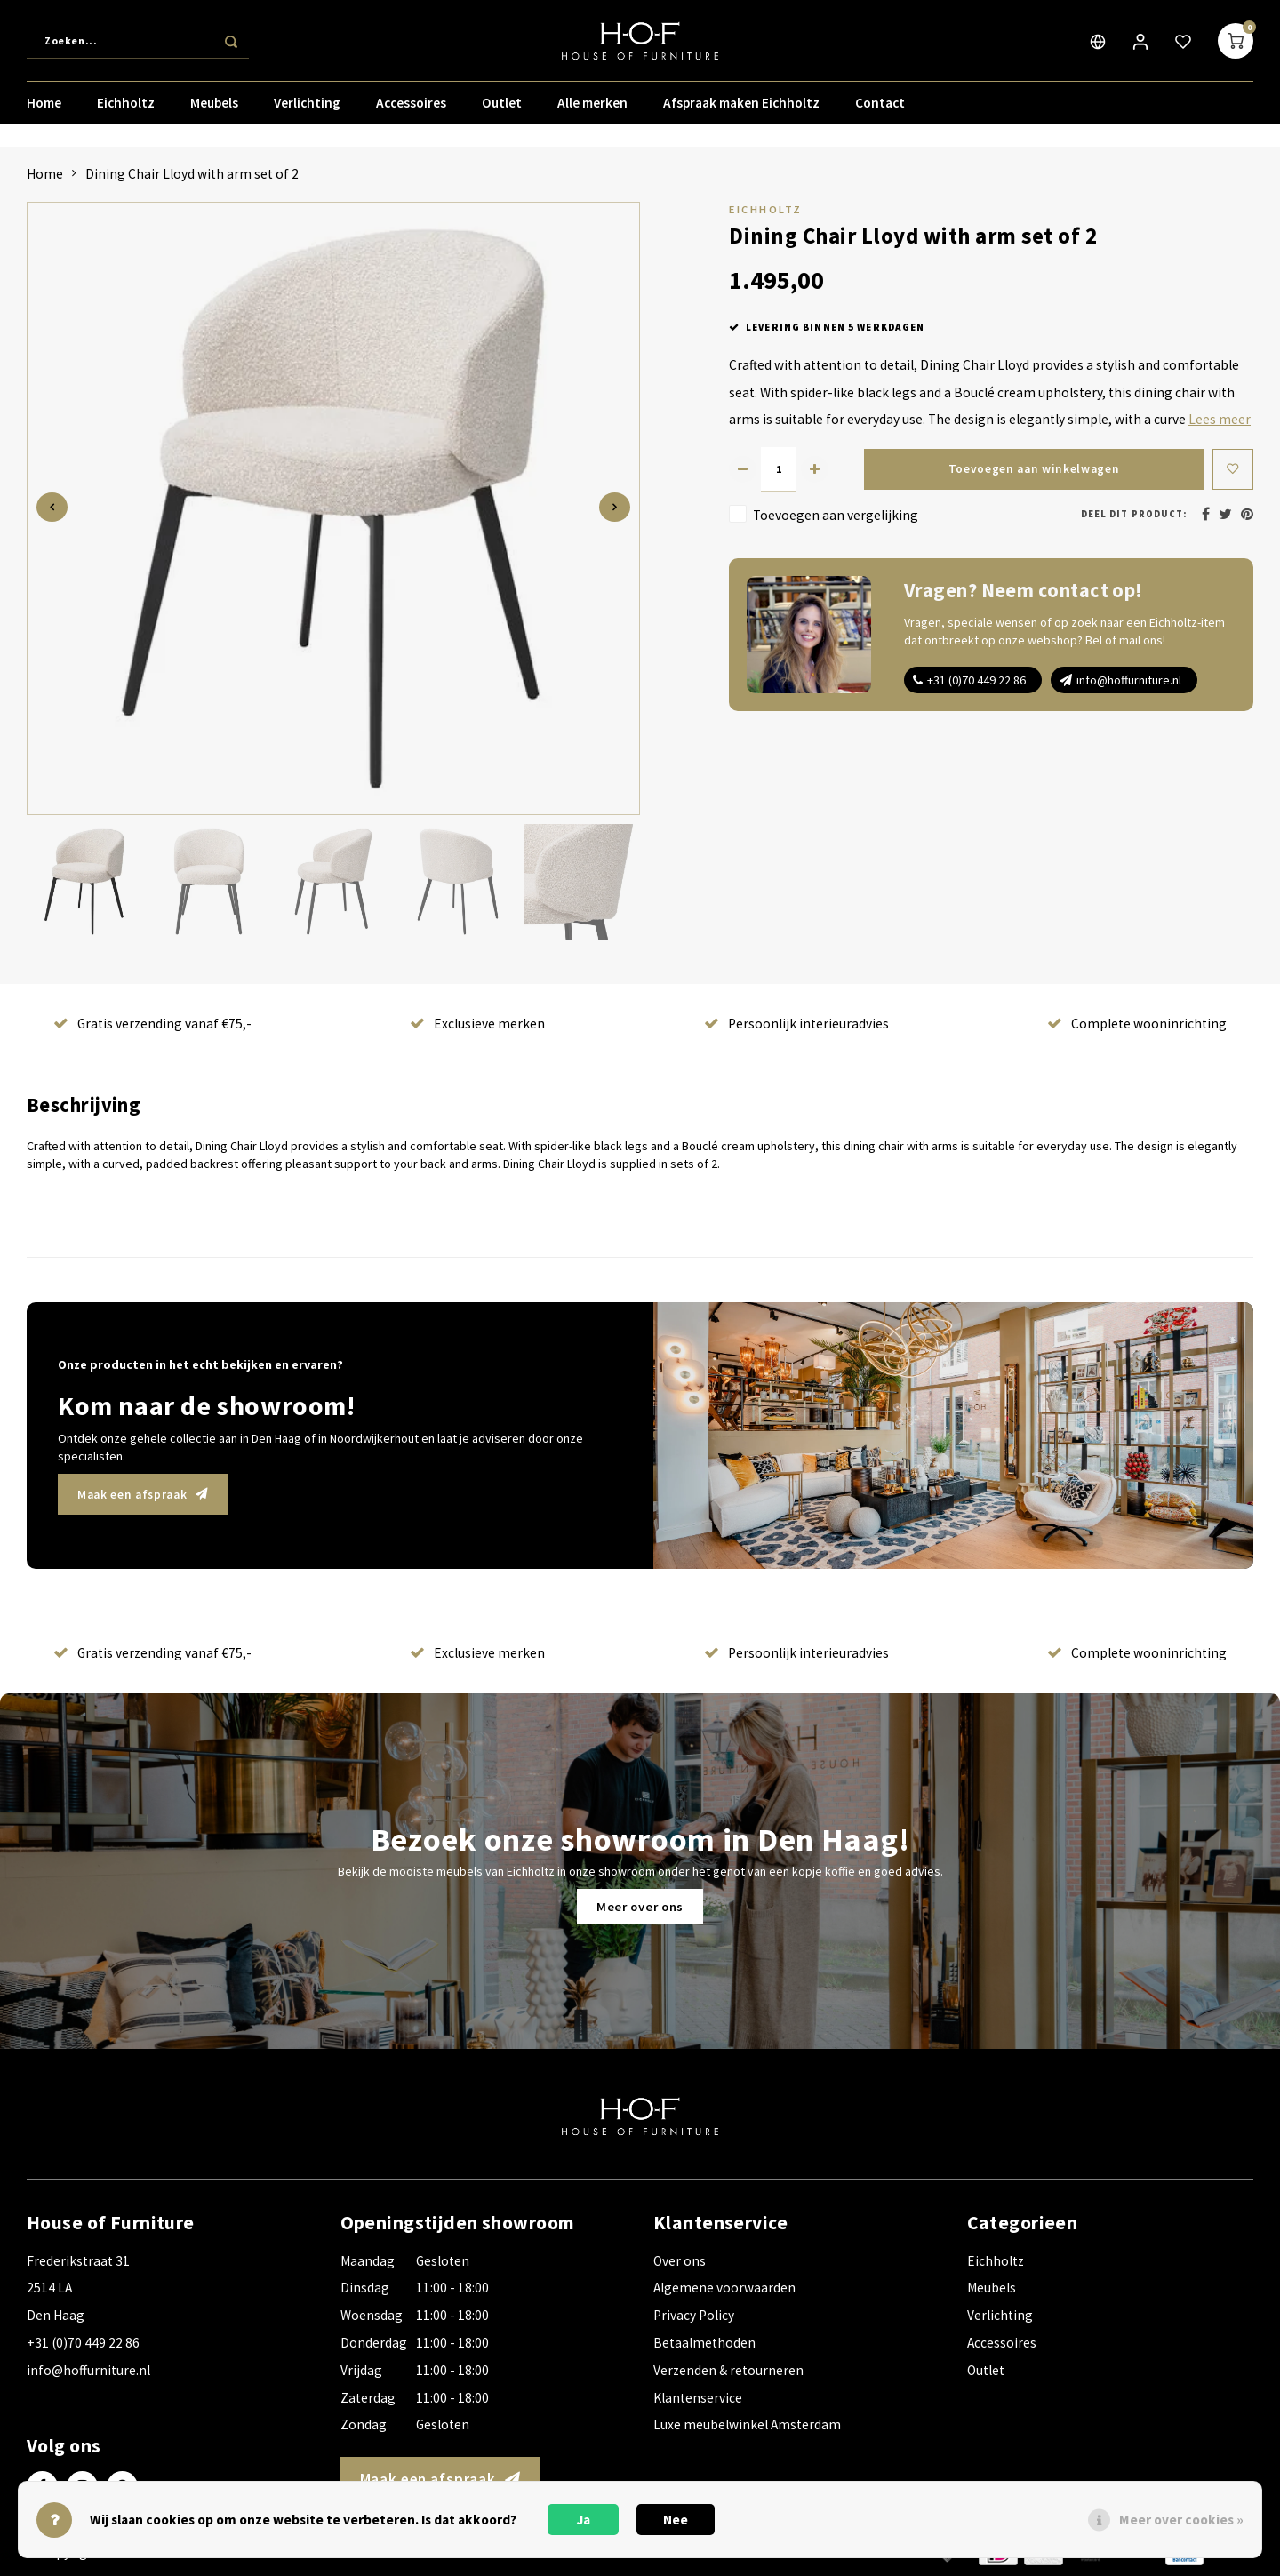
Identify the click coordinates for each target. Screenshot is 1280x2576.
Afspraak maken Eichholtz (741, 110)
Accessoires (411, 110)
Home (44, 110)
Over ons (679, 2260)
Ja (583, 2519)
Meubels (214, 110)
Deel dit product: (1134, 514)
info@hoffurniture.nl (1128, 680)
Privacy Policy (693, 2315)
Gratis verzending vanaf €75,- (152, 1023)
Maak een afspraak (150, 1493)
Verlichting (307, 110)
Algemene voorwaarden (724, 2287)
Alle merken (592, 110)
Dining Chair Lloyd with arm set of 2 (192, 173)
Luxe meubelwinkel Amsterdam (747, 2424)
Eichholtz (126, 110)
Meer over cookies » (1181, 2519)
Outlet (502, 110)
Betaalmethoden (704, 2342)
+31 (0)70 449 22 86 (976, 680)
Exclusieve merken (477, 1023)
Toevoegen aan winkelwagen (1032, 468)
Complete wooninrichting (1137, 1023)
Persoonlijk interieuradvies (796, 1023)
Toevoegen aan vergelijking (835, 515)
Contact (880, 110)
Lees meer (1219, 419)
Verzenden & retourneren (728, 2370)
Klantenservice (697, 2397)
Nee (675, 2519)
